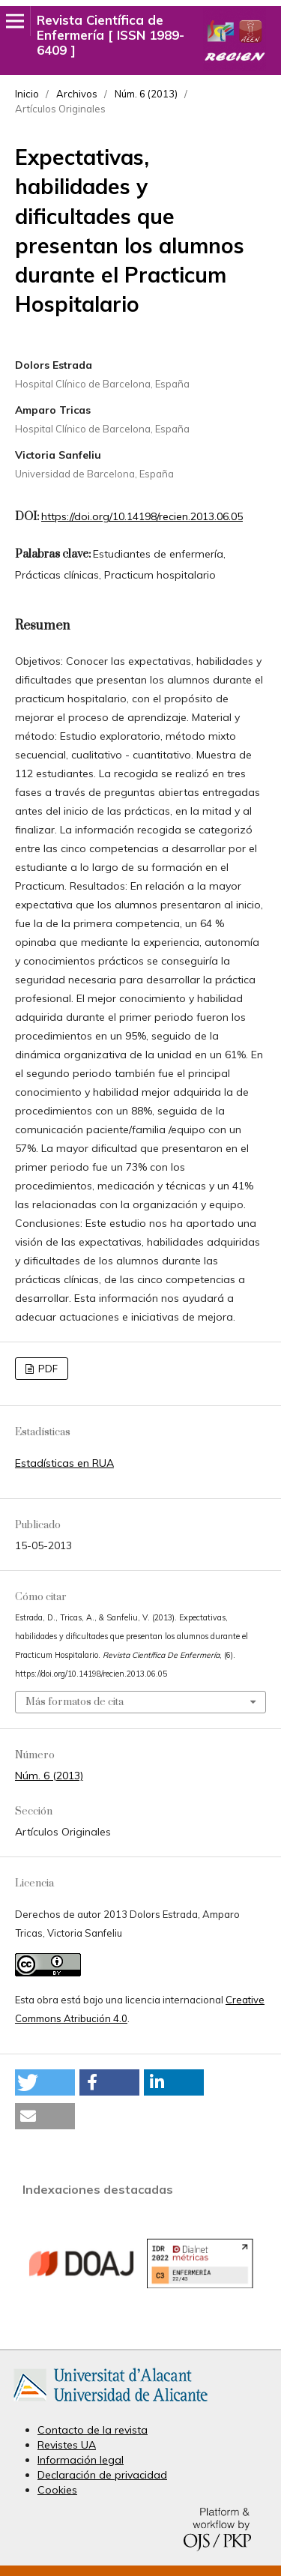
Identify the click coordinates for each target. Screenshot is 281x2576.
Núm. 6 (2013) (146, 94)
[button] (45, 2082)
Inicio (27, 94)
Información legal (80, 2460)
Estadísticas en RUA (64, 1463)
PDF (47, 1369)
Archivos (76, 94)
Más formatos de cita (74, 1702)
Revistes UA (66, 2445)
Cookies (57, 2490)
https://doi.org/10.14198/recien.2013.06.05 (142, 516)
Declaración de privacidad (102, 2475)
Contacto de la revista (92, 2430)
